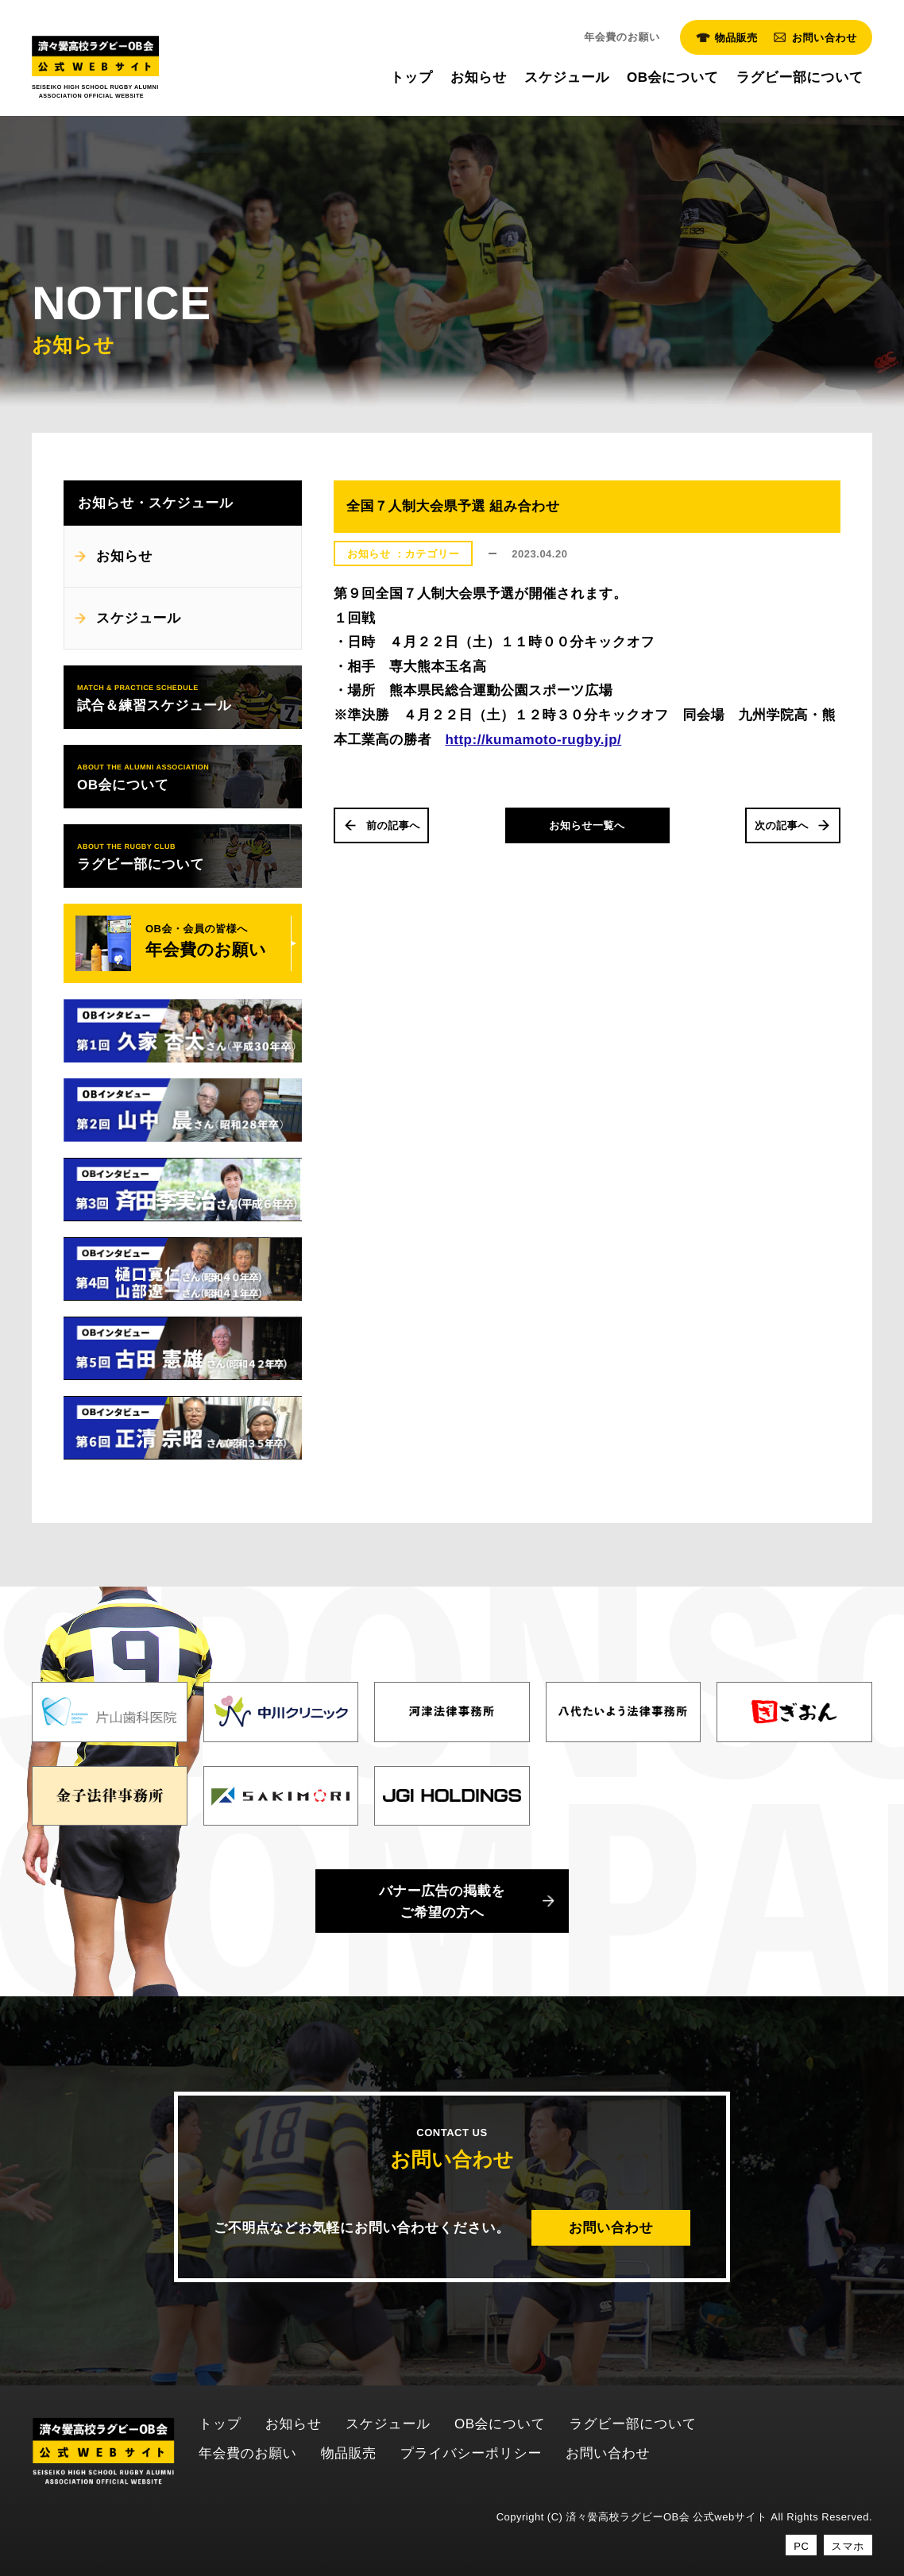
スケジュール (138, 618)
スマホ (848, 2546)
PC (801, 2546)
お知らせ (124, 556)
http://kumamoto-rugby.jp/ (533, 739)
